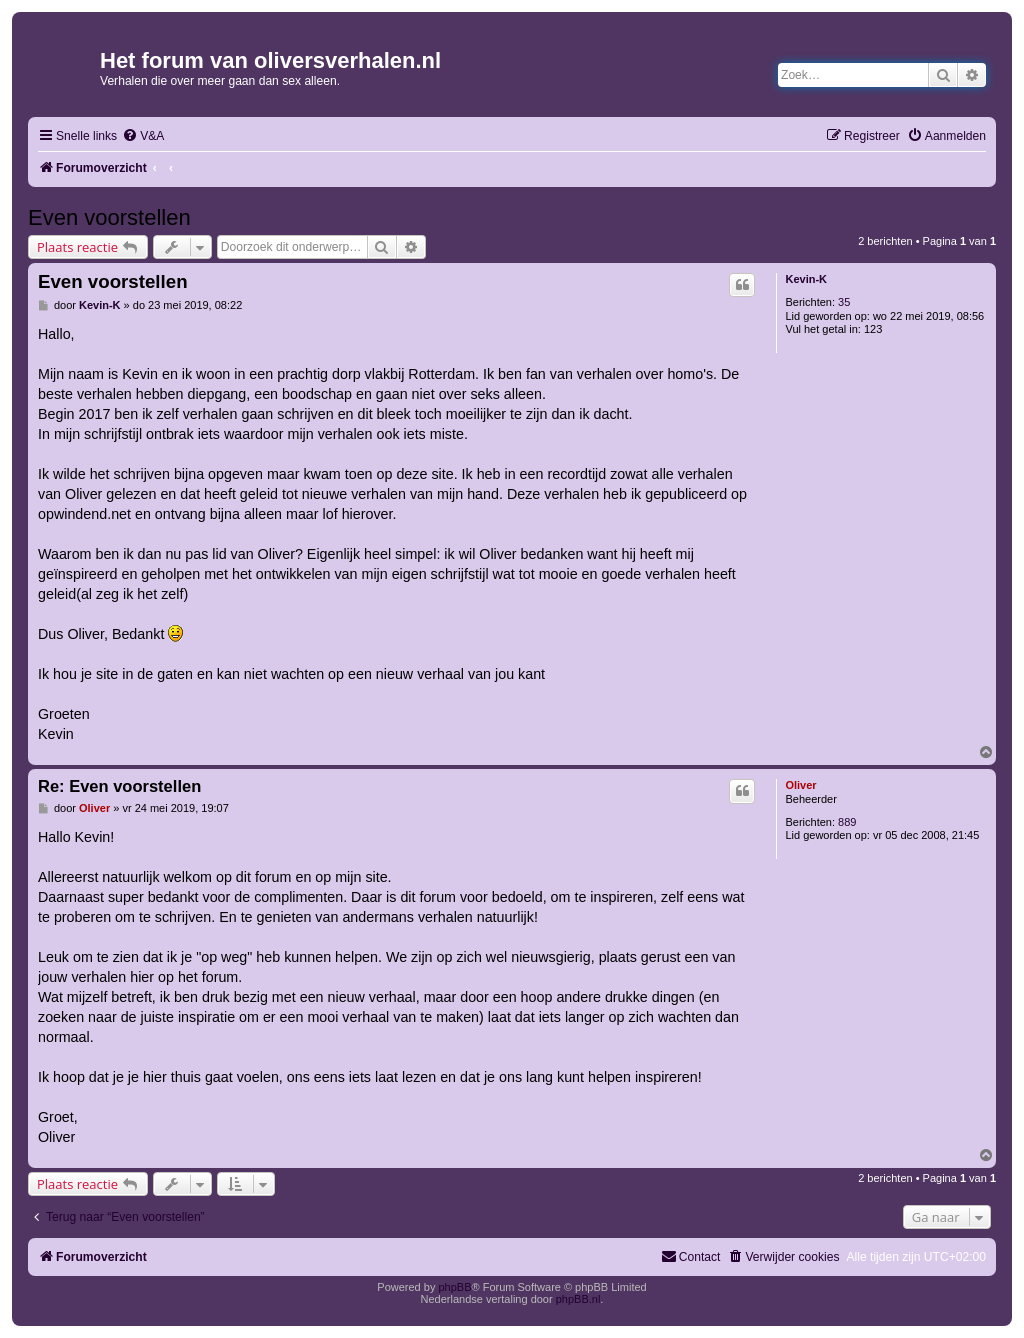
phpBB (454, 1287)
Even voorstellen (109, 217)
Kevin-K (806, 279)
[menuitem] (143, 136)
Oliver (800, 785)
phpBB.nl (578, 1299)
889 (847, 822)
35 (844, 302)
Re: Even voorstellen (119, 786)
